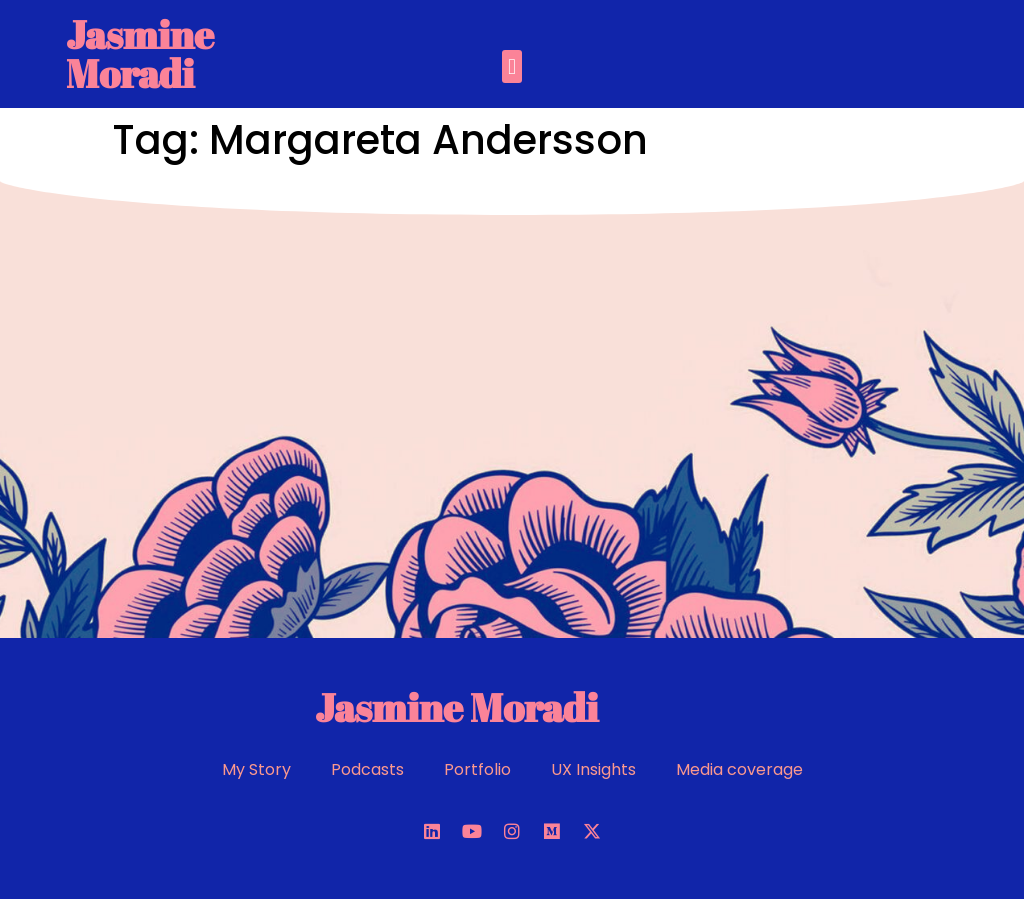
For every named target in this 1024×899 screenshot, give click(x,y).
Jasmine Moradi (140, 53)
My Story (256, 769)
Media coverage (739, 769)
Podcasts (367, 769)
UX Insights (593, 769)
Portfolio (477, 769)
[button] (511, 66)
